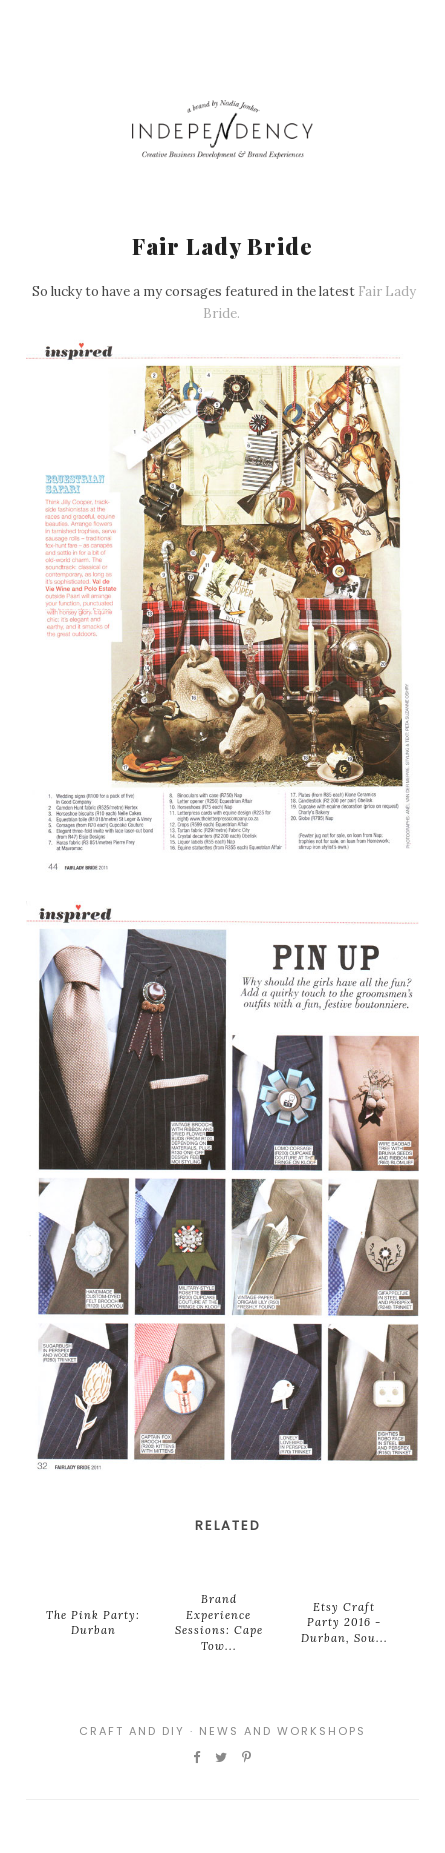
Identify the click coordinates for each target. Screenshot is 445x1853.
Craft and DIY (132, 1731)
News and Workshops (282, 1731)
